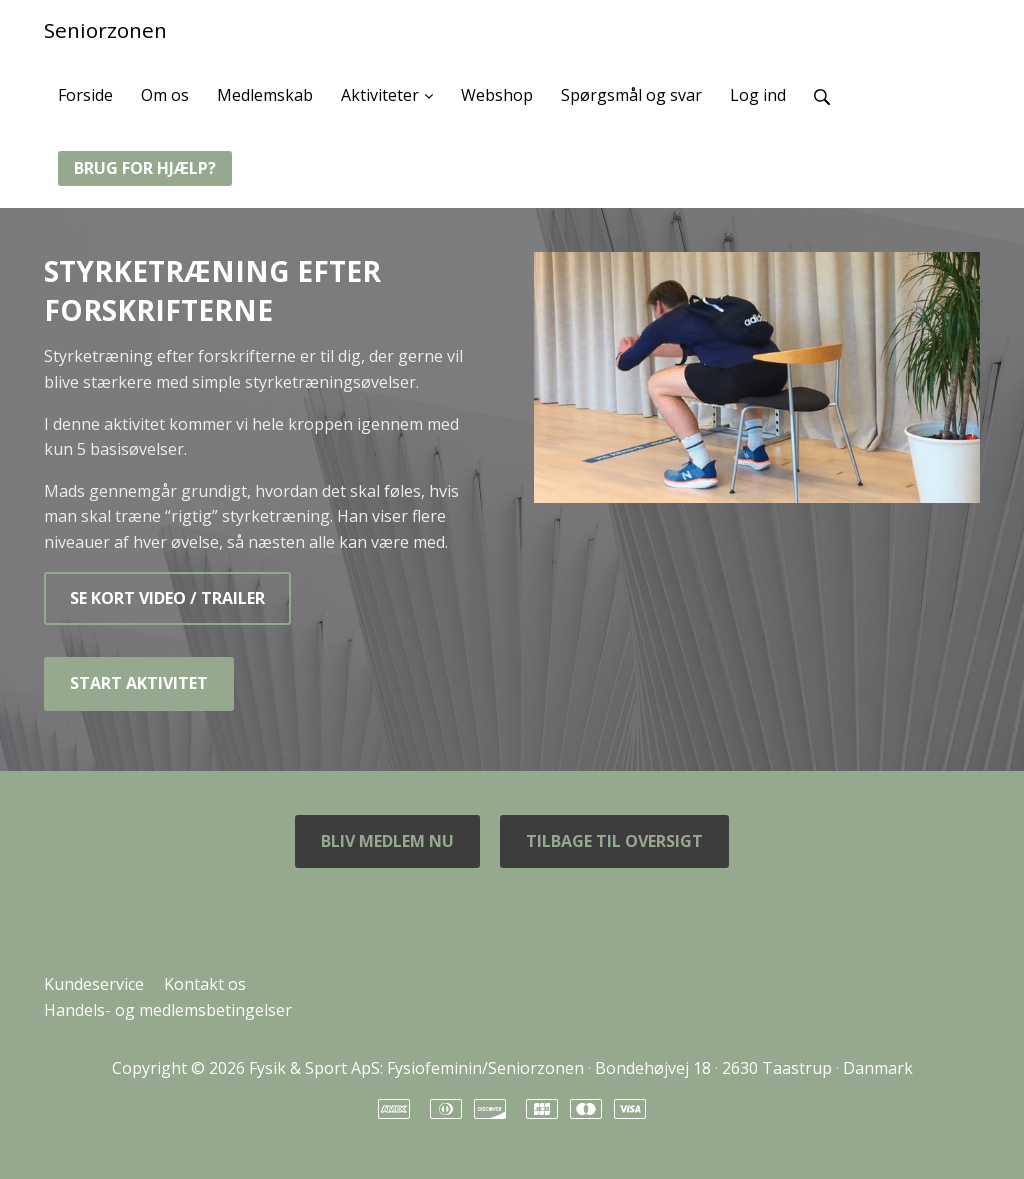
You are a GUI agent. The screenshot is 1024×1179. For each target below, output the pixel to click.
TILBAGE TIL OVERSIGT (614, 841)
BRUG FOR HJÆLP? (145, 168)
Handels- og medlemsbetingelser (168, 1010)
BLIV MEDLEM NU (387, 841)
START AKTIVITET (139, 683)
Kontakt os (205, 984)
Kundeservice (94, 984)
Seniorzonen (105, 30)
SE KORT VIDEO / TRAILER (167, 598)
